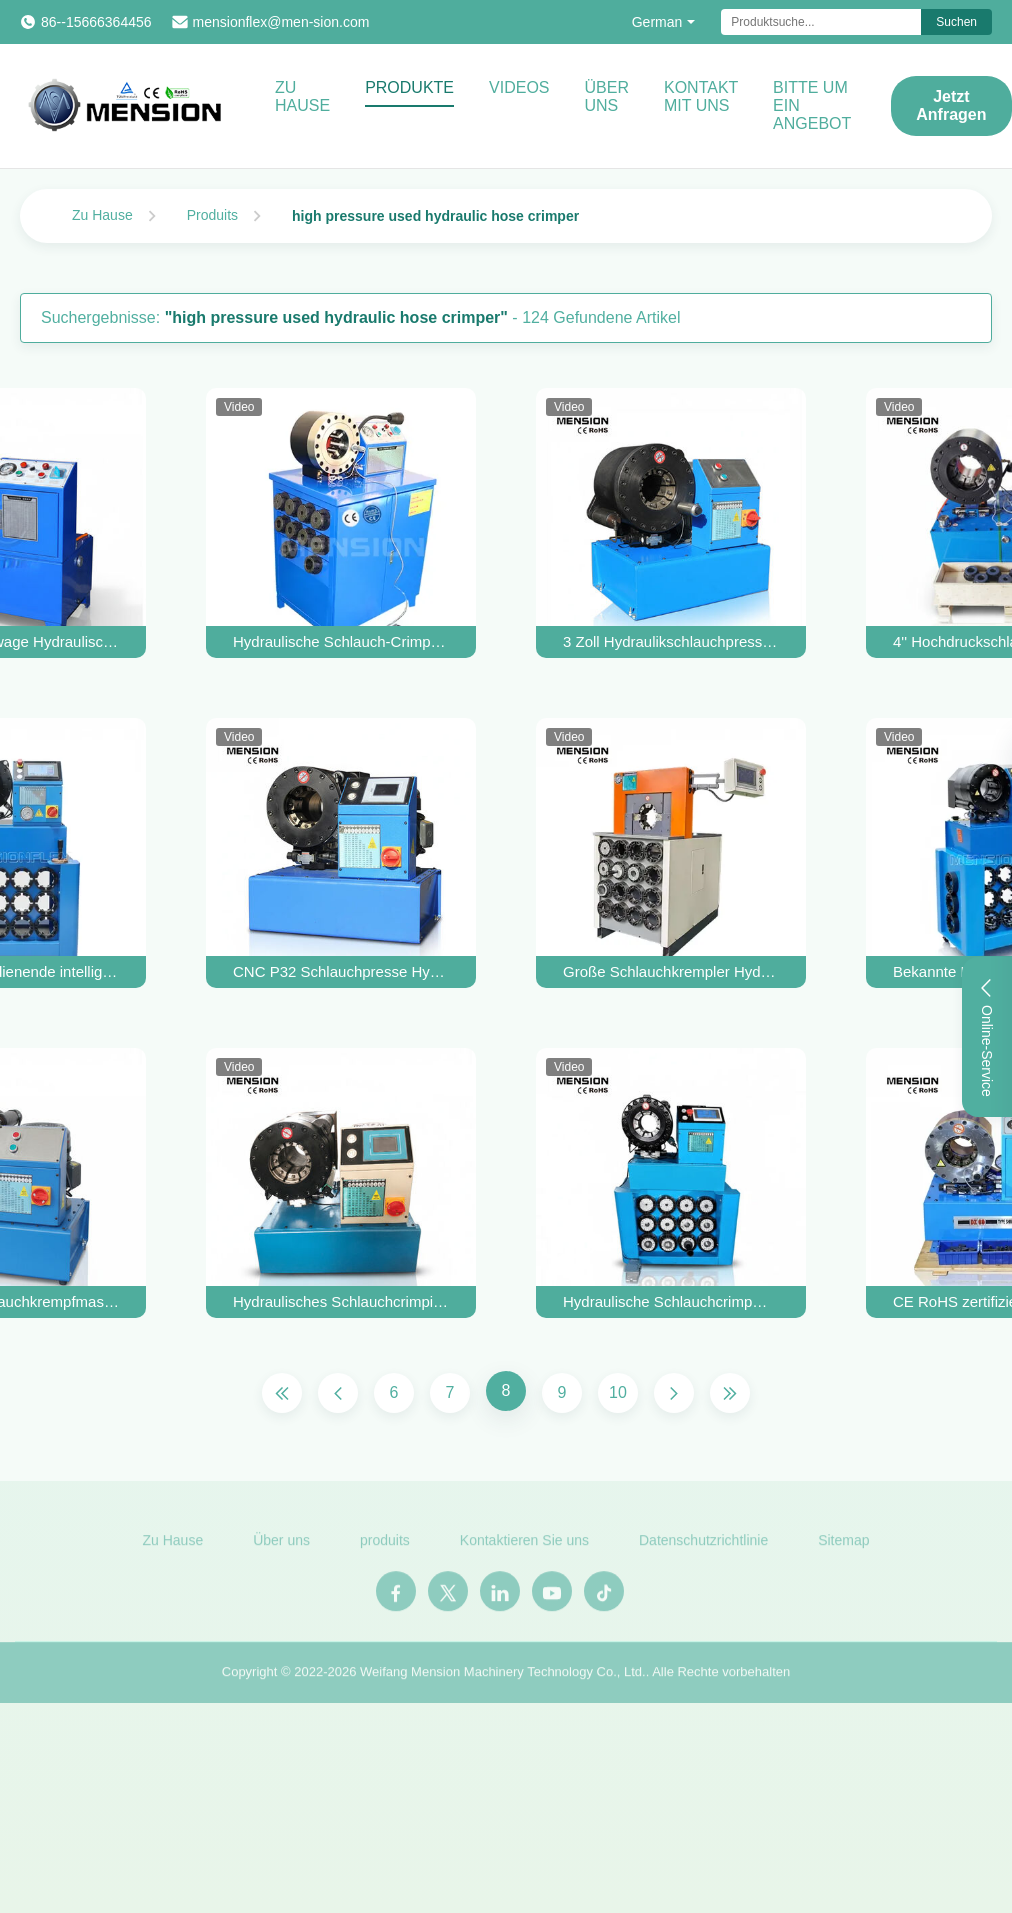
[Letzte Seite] (730, 1393)
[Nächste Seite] (674, 1393)
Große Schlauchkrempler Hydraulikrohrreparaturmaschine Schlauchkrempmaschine (671, 971)
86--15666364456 (96, 22)
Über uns (607, 96)
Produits (212, 215)
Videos (519, 87)
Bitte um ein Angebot (812, 105)
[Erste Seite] (282, 1393)
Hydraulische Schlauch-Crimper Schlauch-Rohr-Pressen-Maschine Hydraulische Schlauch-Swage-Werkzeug (341, 641)
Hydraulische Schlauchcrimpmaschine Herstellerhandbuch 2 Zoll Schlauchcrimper (671, 1301)
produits (385, 1546)
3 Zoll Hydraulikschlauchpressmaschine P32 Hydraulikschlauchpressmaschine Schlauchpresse (671, 641)
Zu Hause (302, 96)
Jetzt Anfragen (951, 105)
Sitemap (843, 1546)
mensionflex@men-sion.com (281, 22)
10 (618, 1392)
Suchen (956, 22)
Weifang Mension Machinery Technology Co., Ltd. (503, 1677)
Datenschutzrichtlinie (703, 1546)
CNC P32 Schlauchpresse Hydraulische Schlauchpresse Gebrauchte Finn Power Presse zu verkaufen (341, 971)
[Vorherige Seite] (338, 1393)
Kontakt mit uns (701, 96)
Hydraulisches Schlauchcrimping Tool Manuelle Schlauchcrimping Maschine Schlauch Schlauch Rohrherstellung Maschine (341, 1301)
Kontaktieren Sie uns (524, 1546)
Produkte (409, 87)
